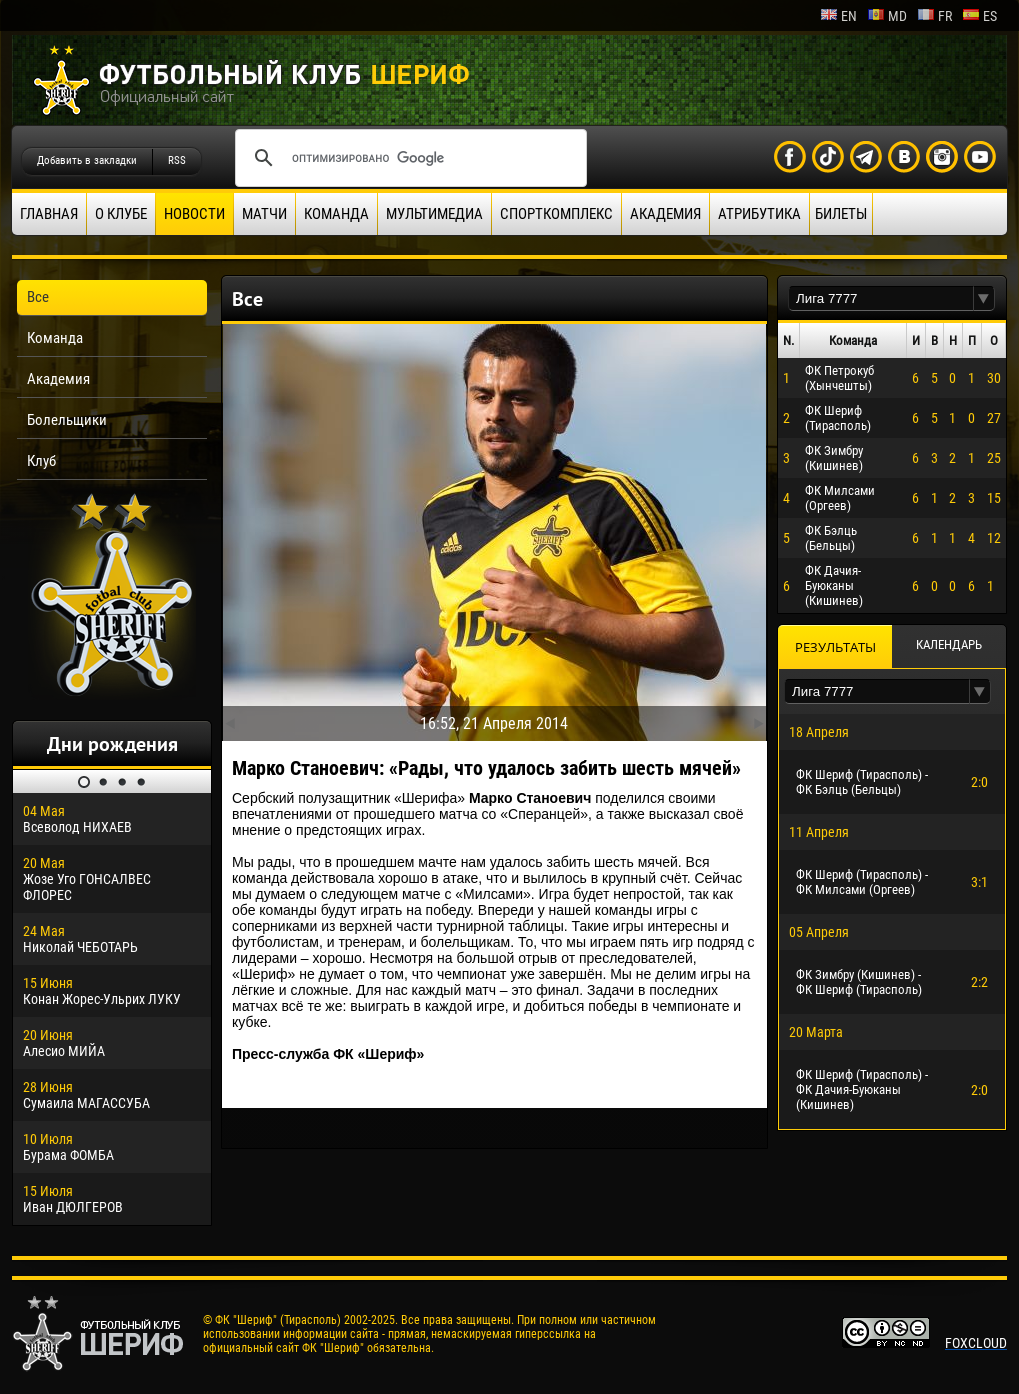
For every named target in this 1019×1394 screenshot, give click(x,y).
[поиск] (408, 158)
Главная (49, 214)
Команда (336, 214)
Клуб (41, 461)
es (979, 16)
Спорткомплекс (556, 214)
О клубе (121, 214)
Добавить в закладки (87, 160)
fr (934, 16)
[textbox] (881, 298)
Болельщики (67, 420)
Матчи (264, 214)
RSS (177, 160)
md (887, 16)
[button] (984, 298)
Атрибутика (759, 214)
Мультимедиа (434, 214)
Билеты (841, 214)
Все (38, 297)
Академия (665, 214)
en (838, 16)
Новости (194, 214)
